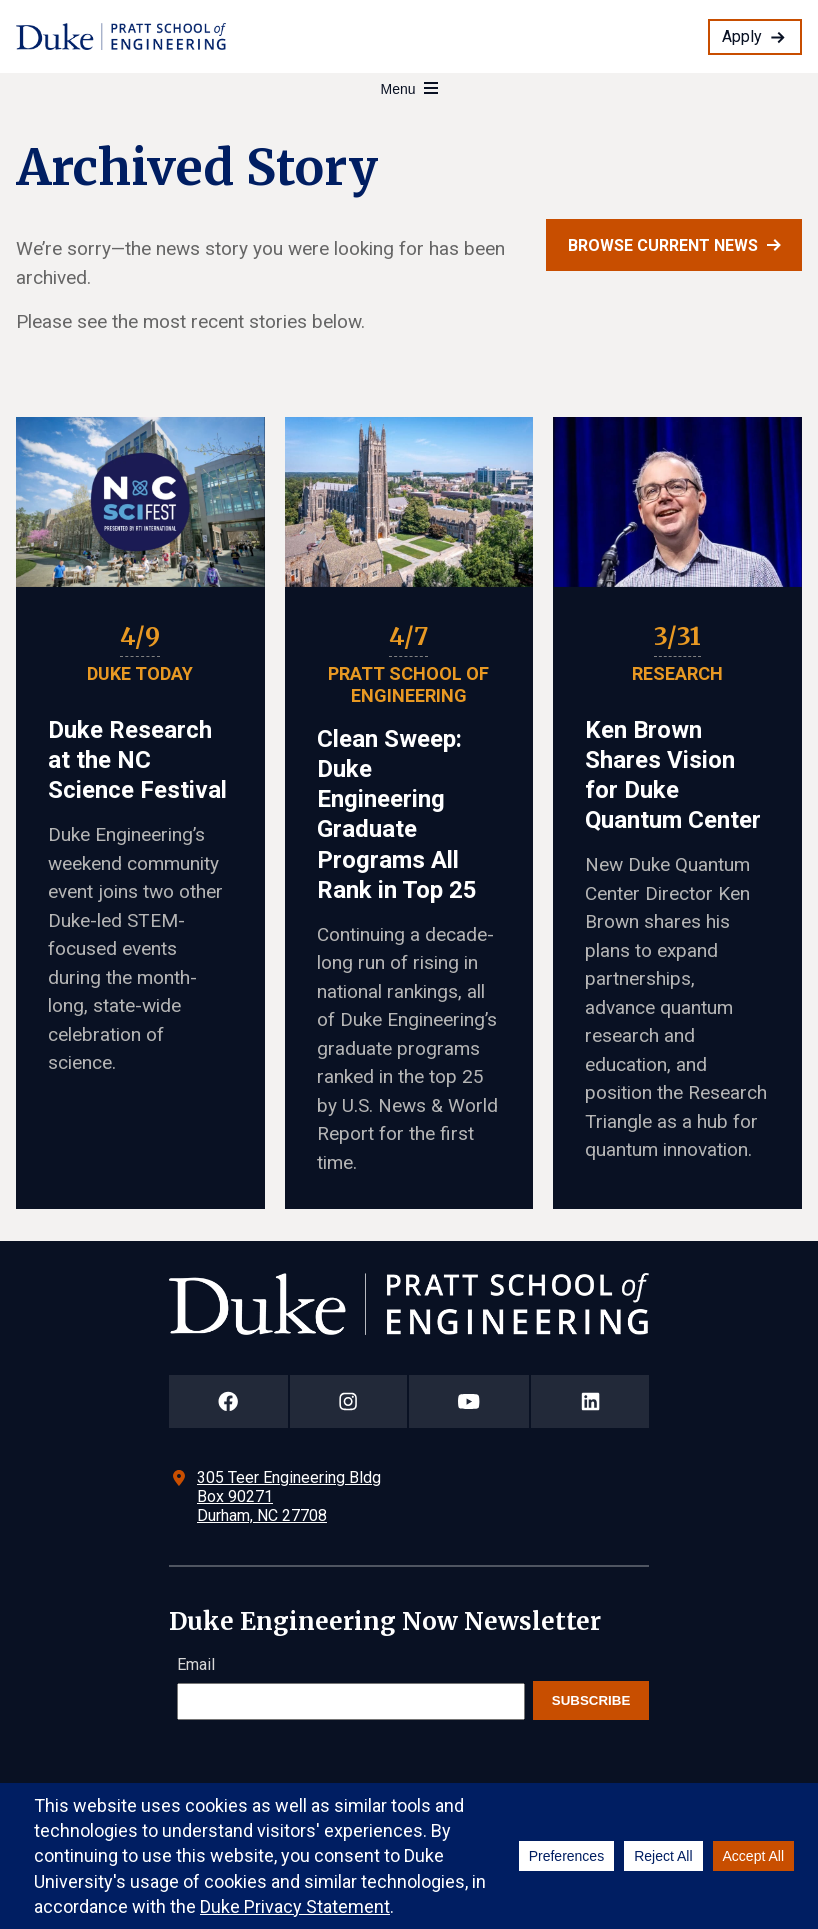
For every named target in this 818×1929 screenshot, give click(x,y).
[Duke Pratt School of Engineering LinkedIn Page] (590, 1401)
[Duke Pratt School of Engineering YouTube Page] (469, 1401)
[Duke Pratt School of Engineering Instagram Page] (348, 1401)
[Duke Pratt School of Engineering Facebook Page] (228, 1401)
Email (196, 1664)
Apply (742, 36)
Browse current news (663, 245)
